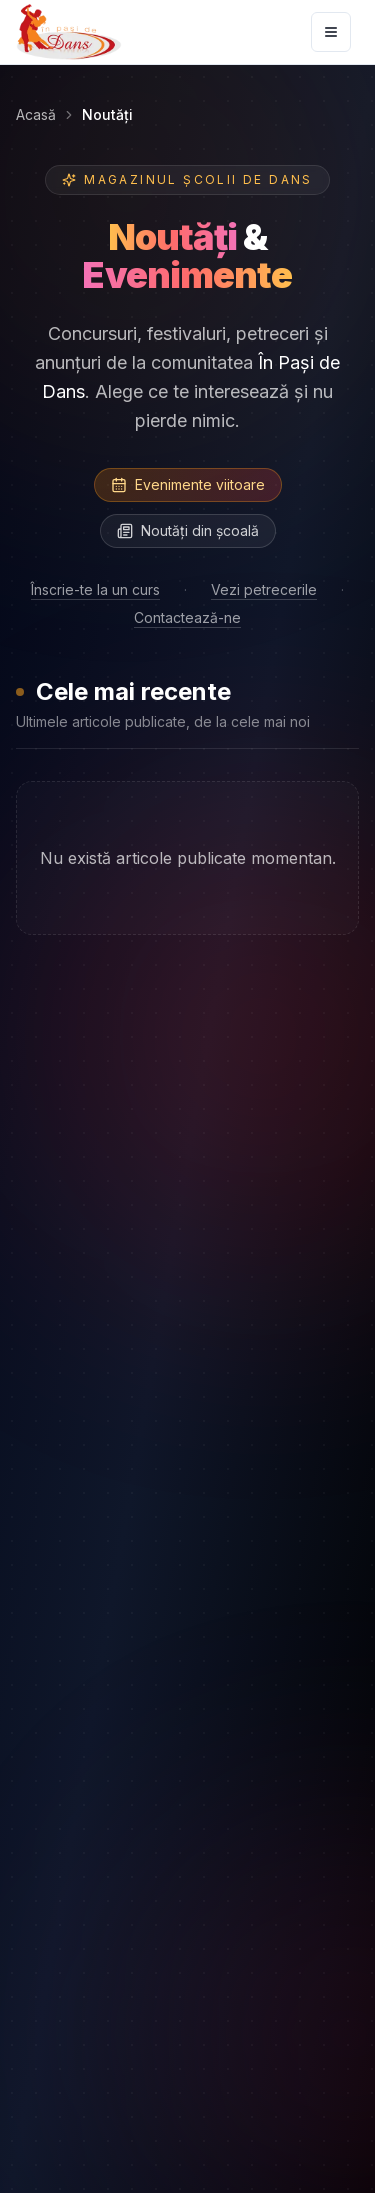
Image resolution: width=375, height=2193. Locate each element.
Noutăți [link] (107, 114)
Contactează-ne (187, 617)
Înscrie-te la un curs (95, 589)
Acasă (36, 114)
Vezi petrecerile (264, 589)
